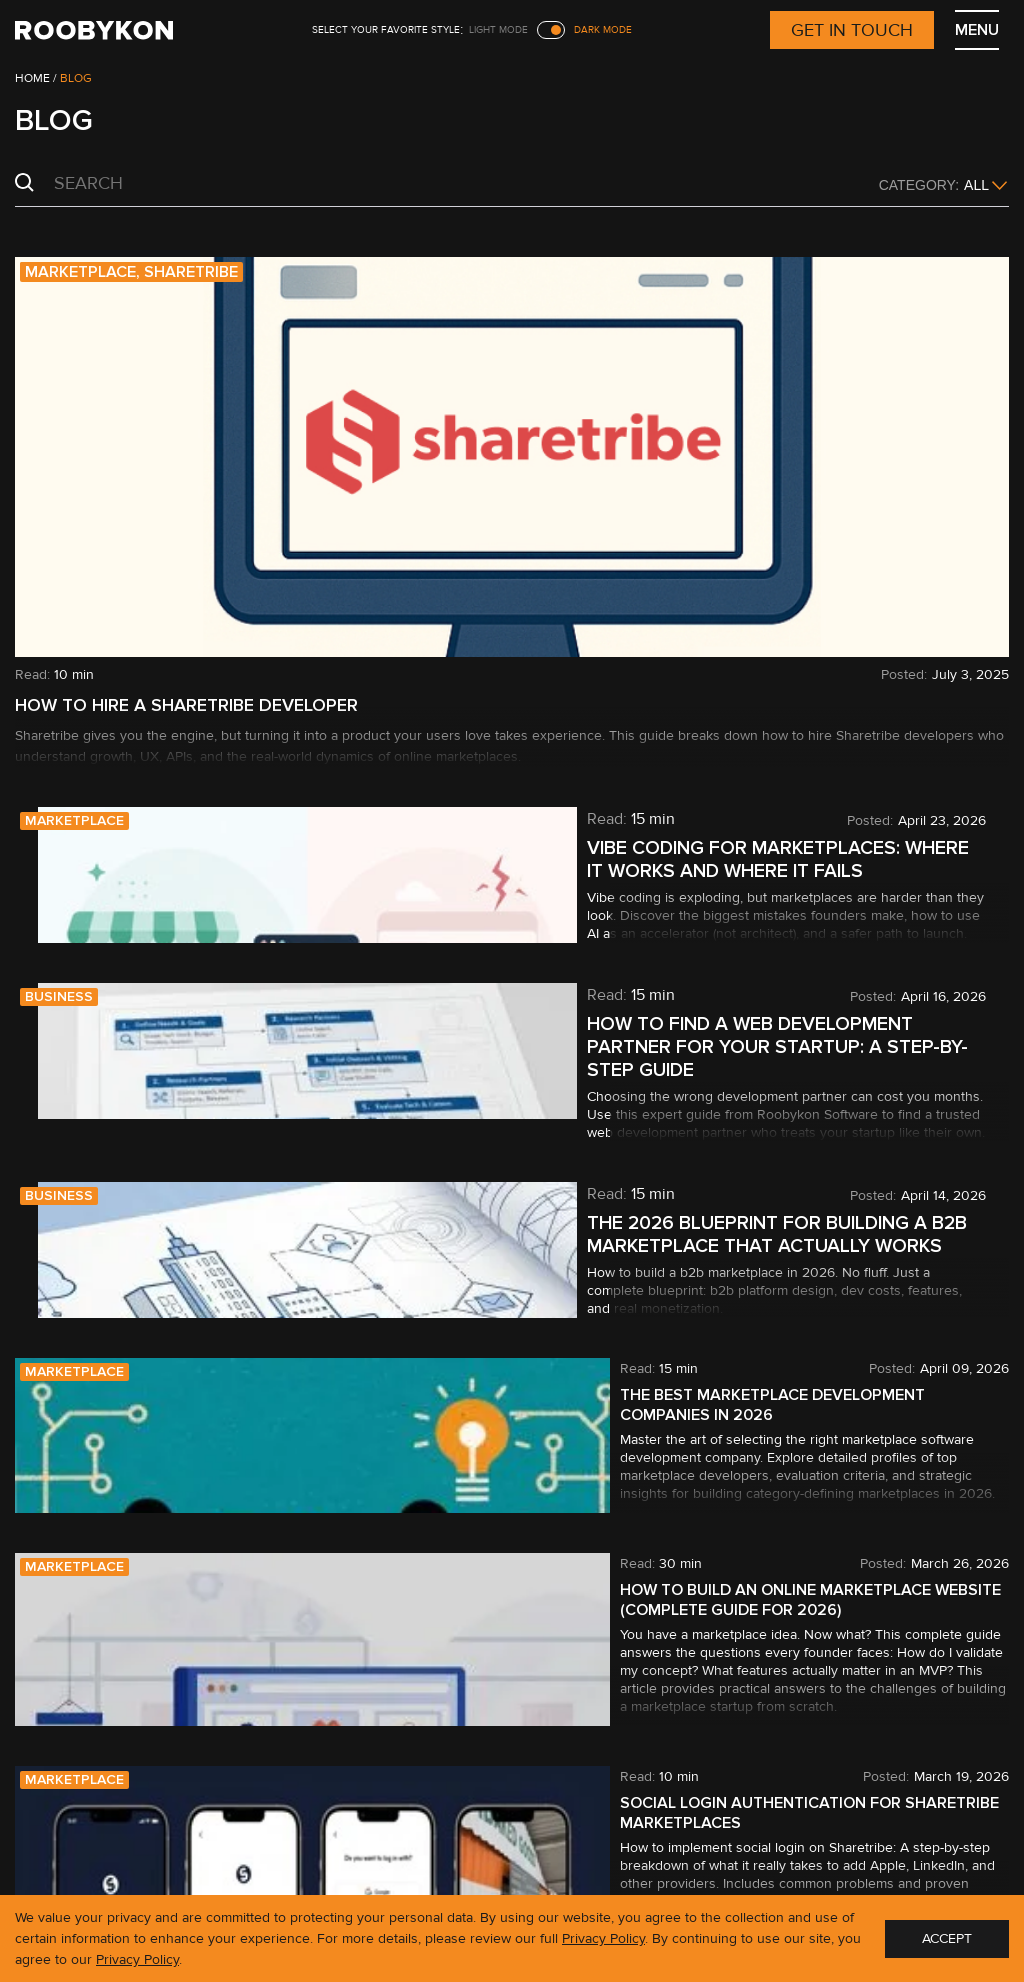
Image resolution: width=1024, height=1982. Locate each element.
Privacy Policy (603, 1938)
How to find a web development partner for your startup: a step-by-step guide (759, 1047)
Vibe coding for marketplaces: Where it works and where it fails (760, 860)
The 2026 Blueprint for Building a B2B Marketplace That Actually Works (759, 1235)
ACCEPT (947, 1938)
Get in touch (852, 30)
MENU (977, 30)
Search (24, 183)
